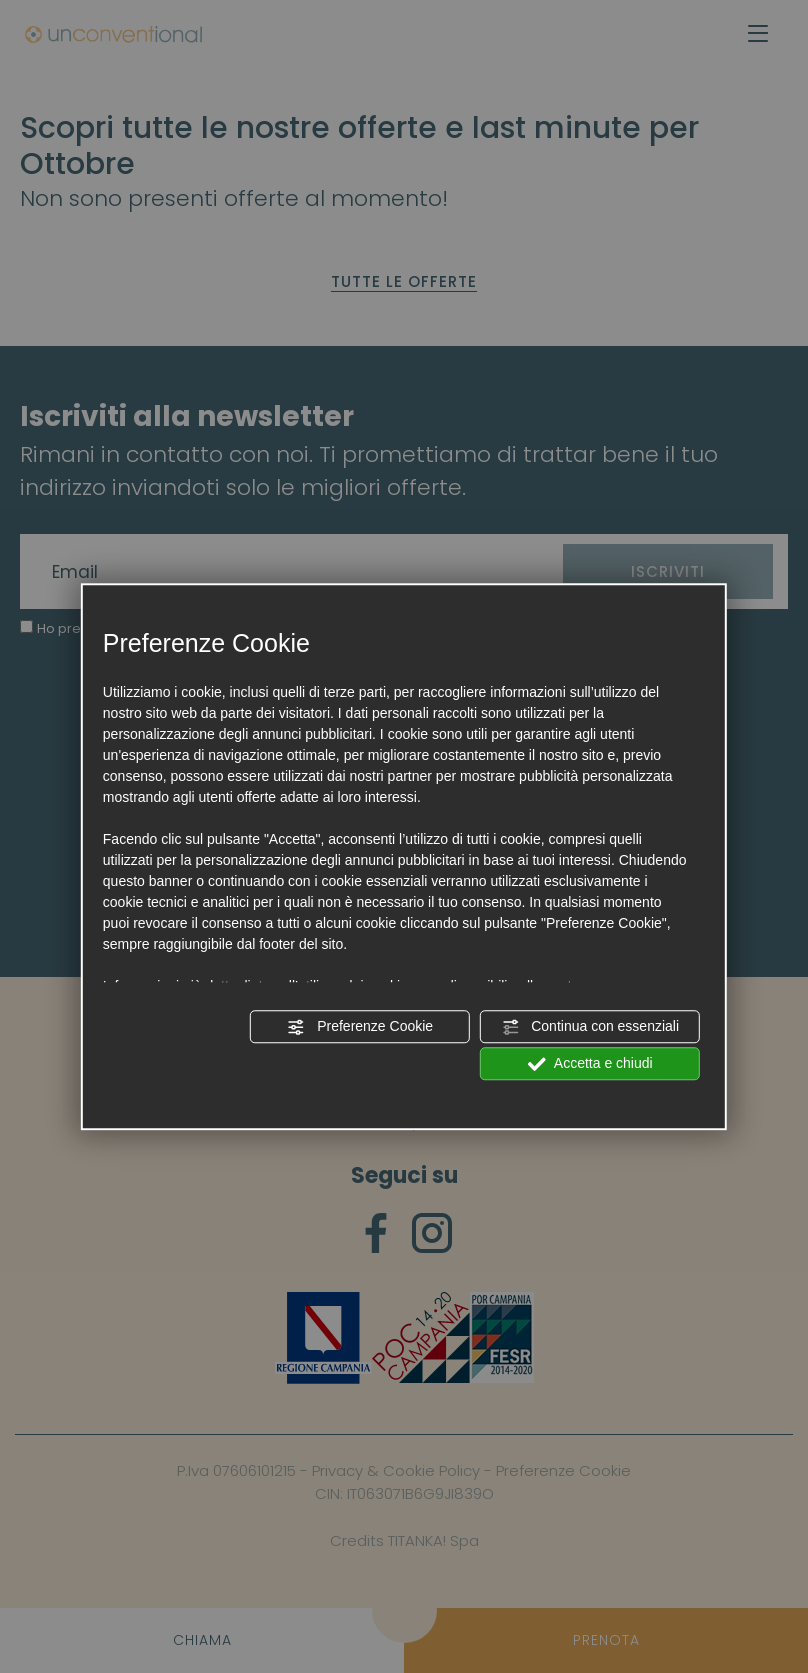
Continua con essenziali (590, 1027)
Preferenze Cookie (360, 1027)
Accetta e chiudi (590, 1064)
